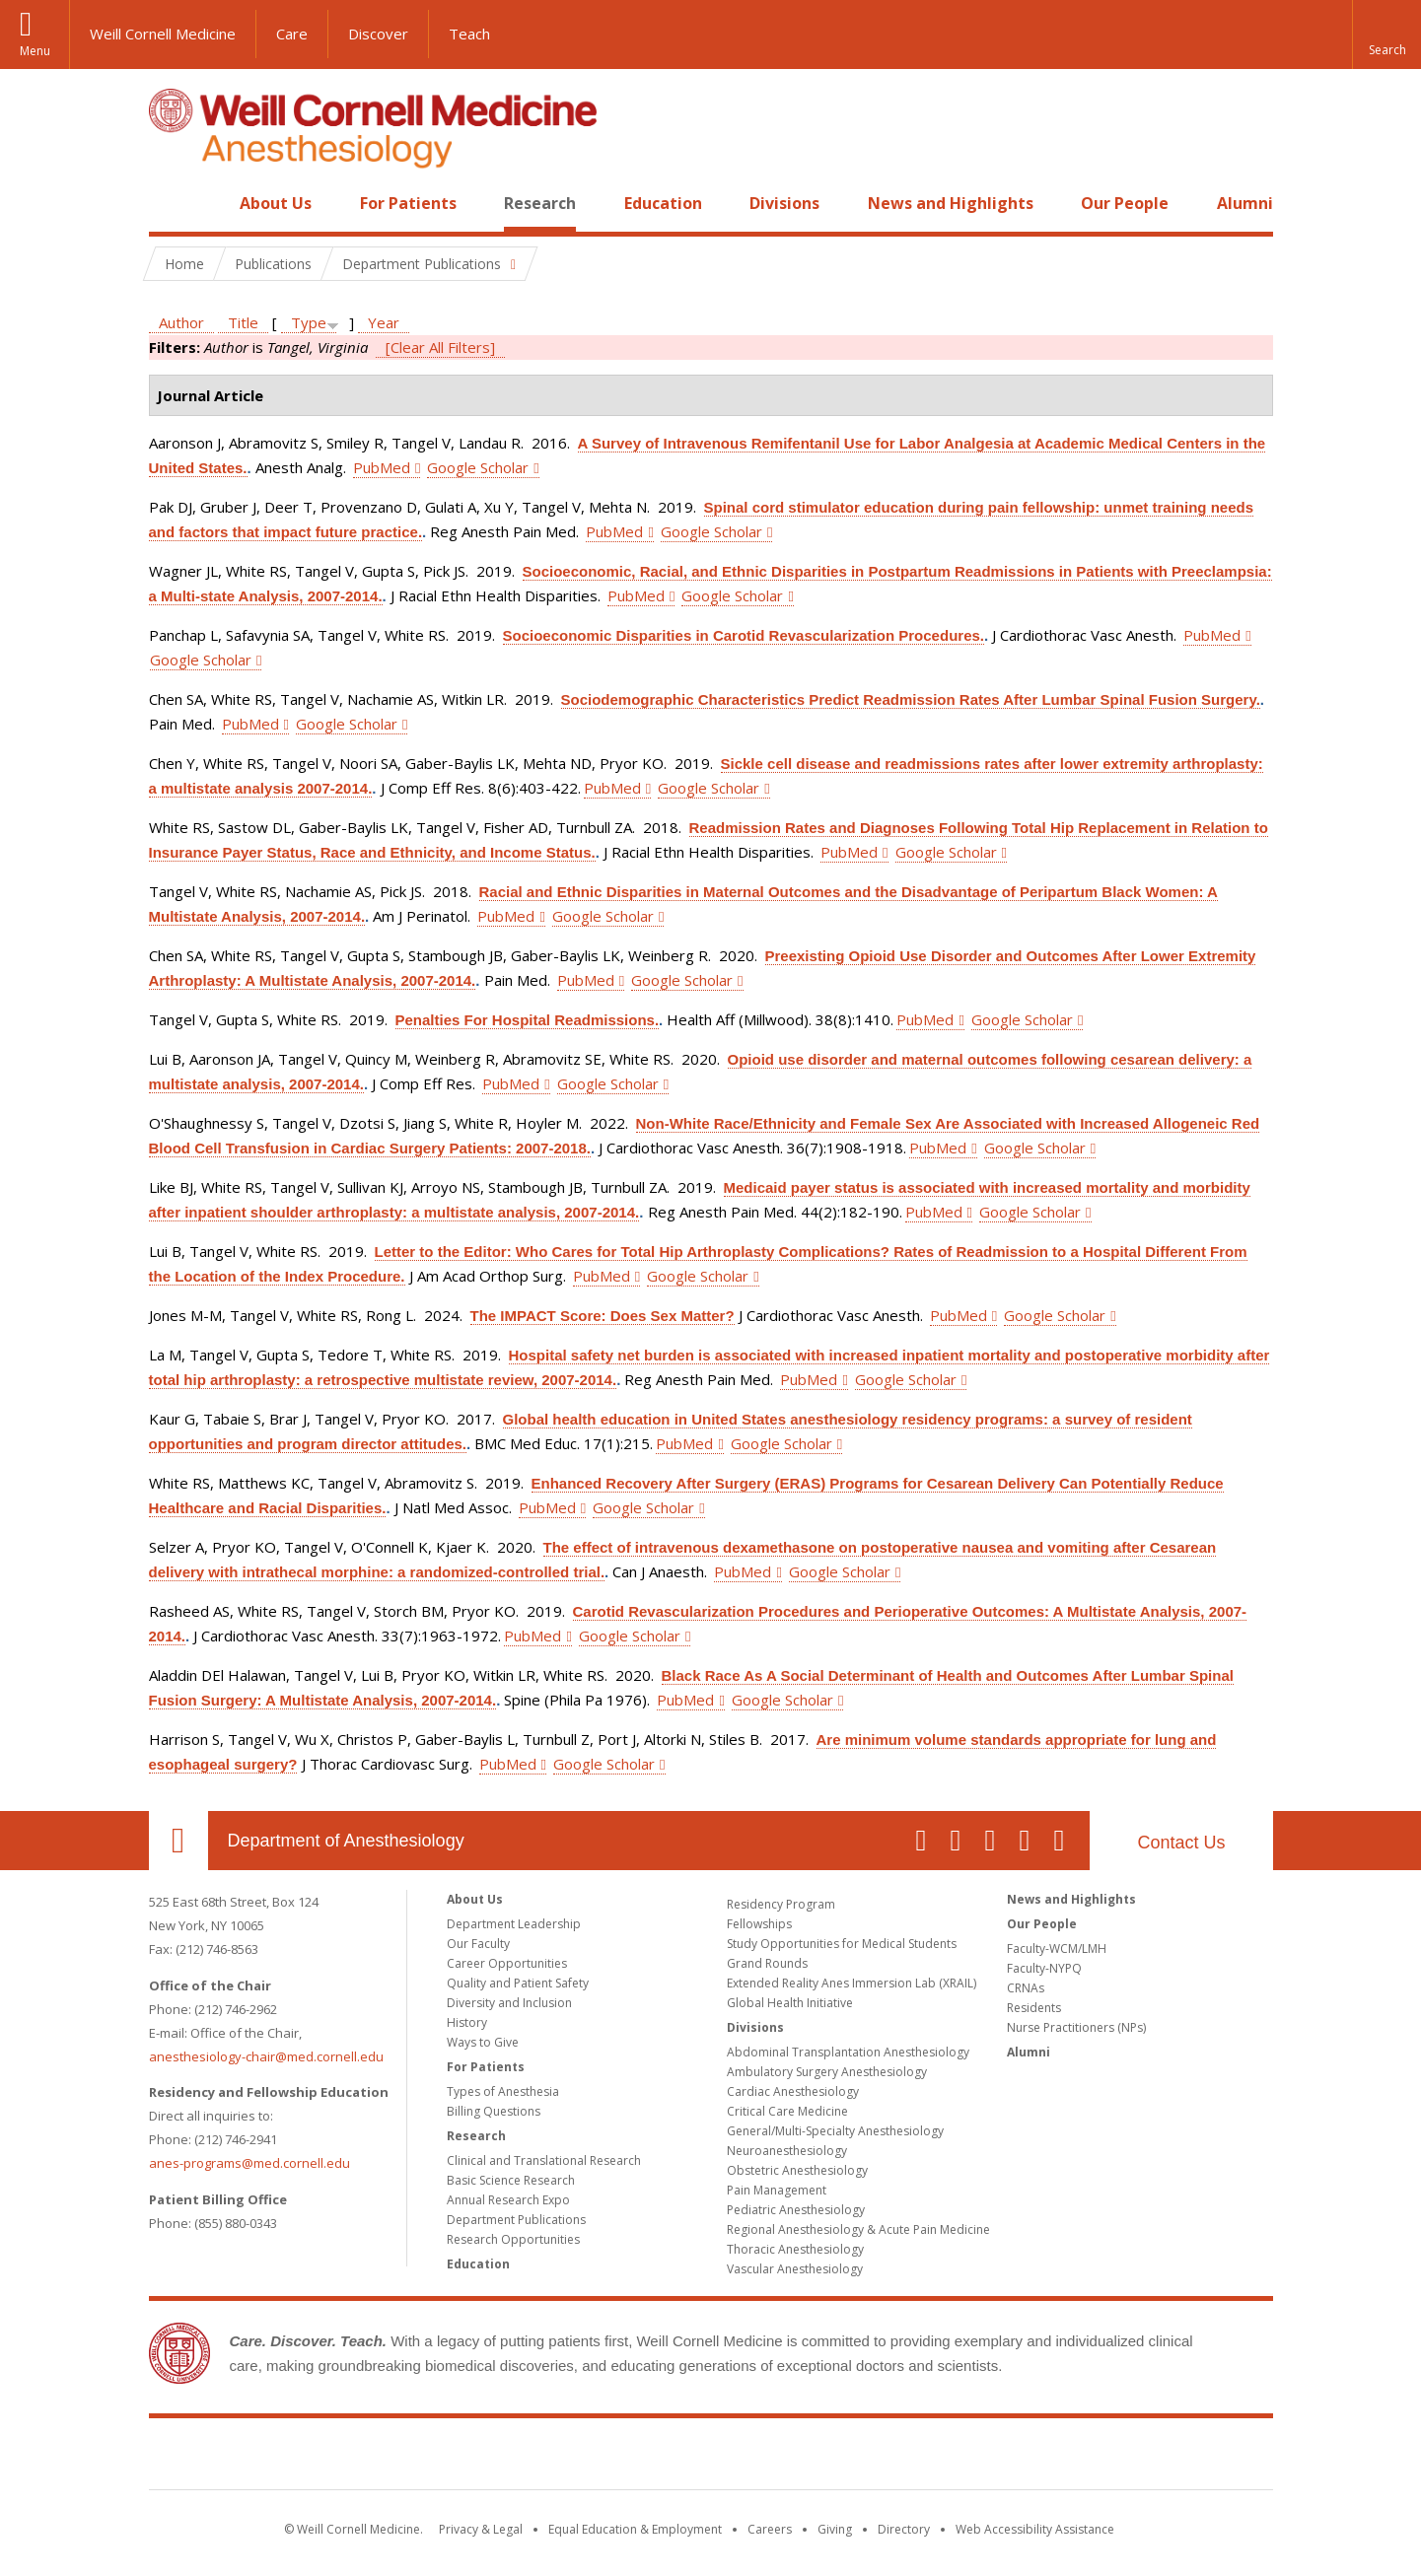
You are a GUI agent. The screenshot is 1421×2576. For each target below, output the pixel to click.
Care (292, 33)
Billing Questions (493, 2111)
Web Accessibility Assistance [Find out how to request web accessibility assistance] (1035, 2529)
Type (308, 322)
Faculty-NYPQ (1044, 1968)
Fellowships (759, 1923)
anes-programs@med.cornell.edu (249, 2163)
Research (540, 203)
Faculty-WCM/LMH (1056, 1948)
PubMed (381, 467)
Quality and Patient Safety (518, 1983)
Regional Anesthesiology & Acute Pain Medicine (858, 2229)
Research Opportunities (513, 2239)
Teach (469, 33)
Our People (1125, 203)
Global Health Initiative (790, 2002)
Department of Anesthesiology (346, 1840)
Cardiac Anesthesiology (793, 2091)
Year (383, 322)
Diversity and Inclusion (509, 2002)
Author (181, 322)
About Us (276, 203)
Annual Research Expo (508, 2200)
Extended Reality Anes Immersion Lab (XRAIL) (851, 1983)
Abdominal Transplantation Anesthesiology (848, 2052)
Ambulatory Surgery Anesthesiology (827, 2071)
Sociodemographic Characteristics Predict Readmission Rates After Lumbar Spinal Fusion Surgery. (910, 699)
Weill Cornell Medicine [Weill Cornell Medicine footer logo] (711, 2458)
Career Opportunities (507, 1963)
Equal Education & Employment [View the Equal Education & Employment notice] (635, 2529)
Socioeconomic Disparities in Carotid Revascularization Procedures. (743, 635)
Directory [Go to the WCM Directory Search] (904, 2529)
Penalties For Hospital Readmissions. (527, 1019)
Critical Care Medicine (787, 2111)
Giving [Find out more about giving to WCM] (834, 2529)
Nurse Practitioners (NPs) (1076, 2027)
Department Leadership (514, 1923)
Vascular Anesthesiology (795, 2269)
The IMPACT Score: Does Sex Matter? (602, 1315)
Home (170, 203)
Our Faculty (478, 1943)
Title (243, 322)
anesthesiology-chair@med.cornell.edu (266, 2056)
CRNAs (1025, 1988)
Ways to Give (483, 2042)
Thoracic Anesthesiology (795, 2249)
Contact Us (1181, 1842)
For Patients (408, 203)
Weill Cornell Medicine (163, 33)
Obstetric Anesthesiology (797, 2170)
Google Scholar (478, 467)
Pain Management (776, 2190)
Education (663, 203)
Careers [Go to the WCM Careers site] (769, 2529)
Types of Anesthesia (503, 2091)
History (467, 2022)
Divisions (784, 203)
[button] (1386, 34)
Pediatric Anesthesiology (796, 2209)
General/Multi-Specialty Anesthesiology (835, 2131)
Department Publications (516, 2219)
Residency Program (781, 1904)
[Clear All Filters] (440, 347)
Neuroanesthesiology (787, 2150)
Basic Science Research (511, 2180)
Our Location (178, 1840)
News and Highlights (950, 203)
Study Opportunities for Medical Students (842, 1943)
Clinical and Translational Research (544, 2160)
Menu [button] (35, 50)
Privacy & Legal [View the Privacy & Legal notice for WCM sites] (481, 2529)
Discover (378, 33)
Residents (1034, 2007)
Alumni (1245, 203)
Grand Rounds (767, 1963)
